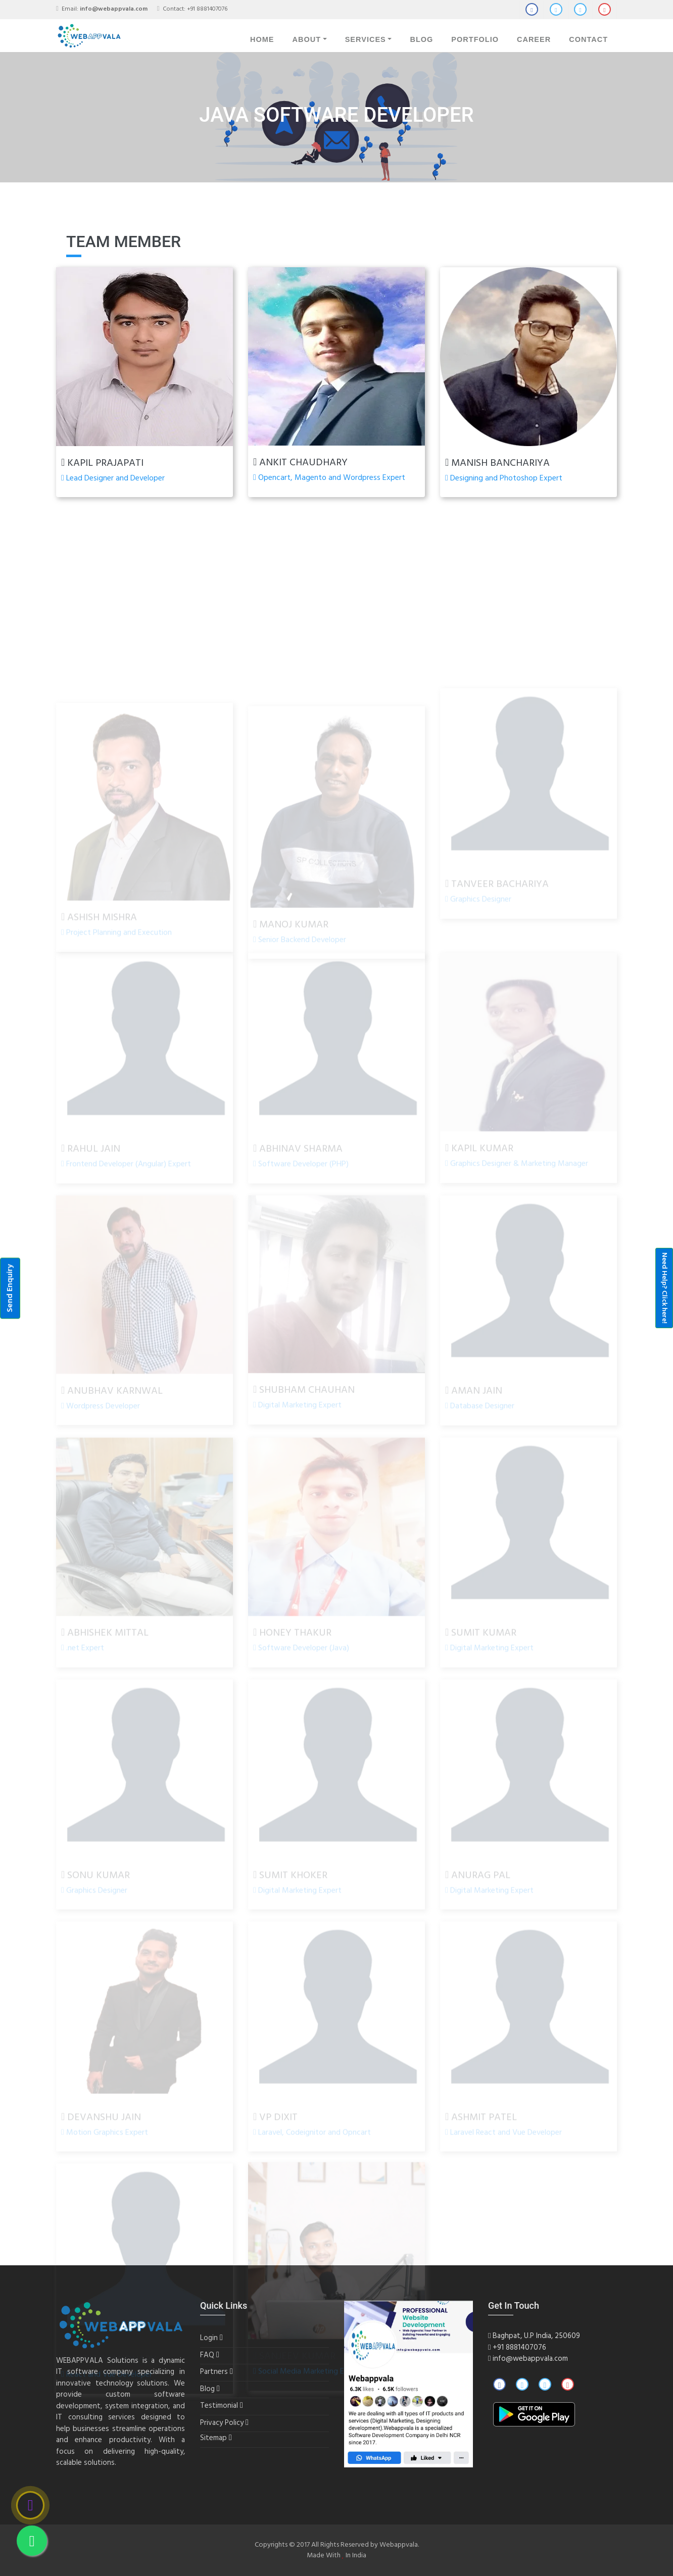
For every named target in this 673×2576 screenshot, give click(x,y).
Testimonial (219, 2406)
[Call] (30, 2505)
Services (365, 39)
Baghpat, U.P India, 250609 (534, 2336)
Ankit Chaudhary (300, 463)
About (306, 39)
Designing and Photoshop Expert (503, 478)
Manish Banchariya (497, 463)
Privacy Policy (222, 2423)
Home (262, 39)
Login (209, 2338)
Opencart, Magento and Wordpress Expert (329, 477)
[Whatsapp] (32, 2540)
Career (534, 39)
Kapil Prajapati (102, 463)
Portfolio (475, 39)
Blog (421, 39)
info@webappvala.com (530, 2359)
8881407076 (526, 2348)
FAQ (207, 2355)
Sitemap (213, 2438)
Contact (588, 39)
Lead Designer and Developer (113, 478)
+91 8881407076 (207, 9)
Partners (214, 2372)
